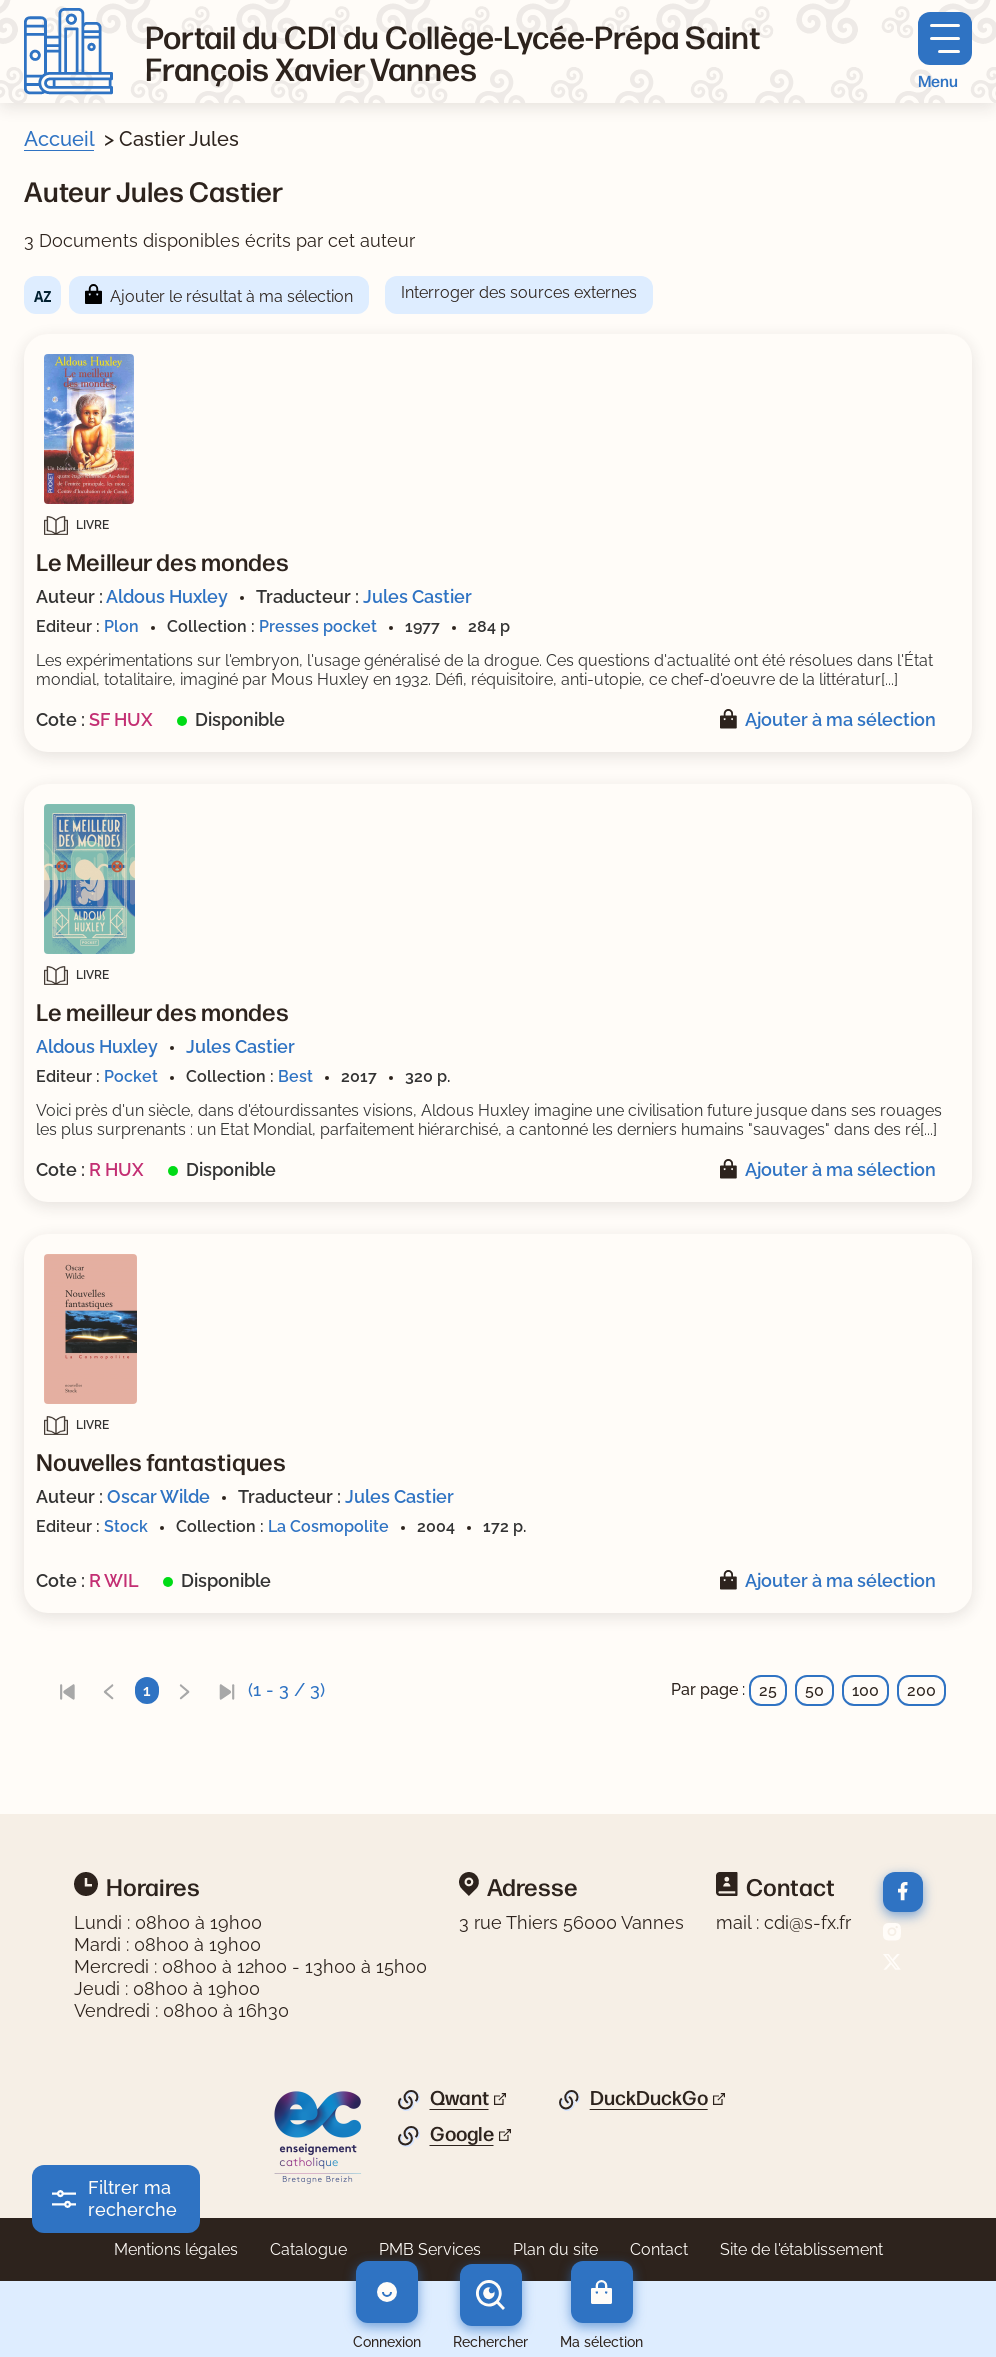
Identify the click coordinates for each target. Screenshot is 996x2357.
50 (814, 1690)
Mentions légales (176, 2249)
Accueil (59, 139)
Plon (121, 626)
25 (768, 1690)
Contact (659, 2249)
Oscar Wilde (158, 1496)
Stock (126, 1526)
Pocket (131, 1076)
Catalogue (308, 2249)
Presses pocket (318, 626)
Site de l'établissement (801, 2249)
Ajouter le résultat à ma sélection (231, 296)
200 (921, 1690)
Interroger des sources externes (519, 292)
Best (295, 1076)
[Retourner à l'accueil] (68, 51)
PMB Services (430, 2249)
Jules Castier (417, 596)
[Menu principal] (945, 51)
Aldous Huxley (167, 596)
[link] (67, 1690)
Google (462, 2134)
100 (865, 1690)
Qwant (459, 2098)
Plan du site (555, 2249)
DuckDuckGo (649, 2098)
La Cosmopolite (328, 1526)
